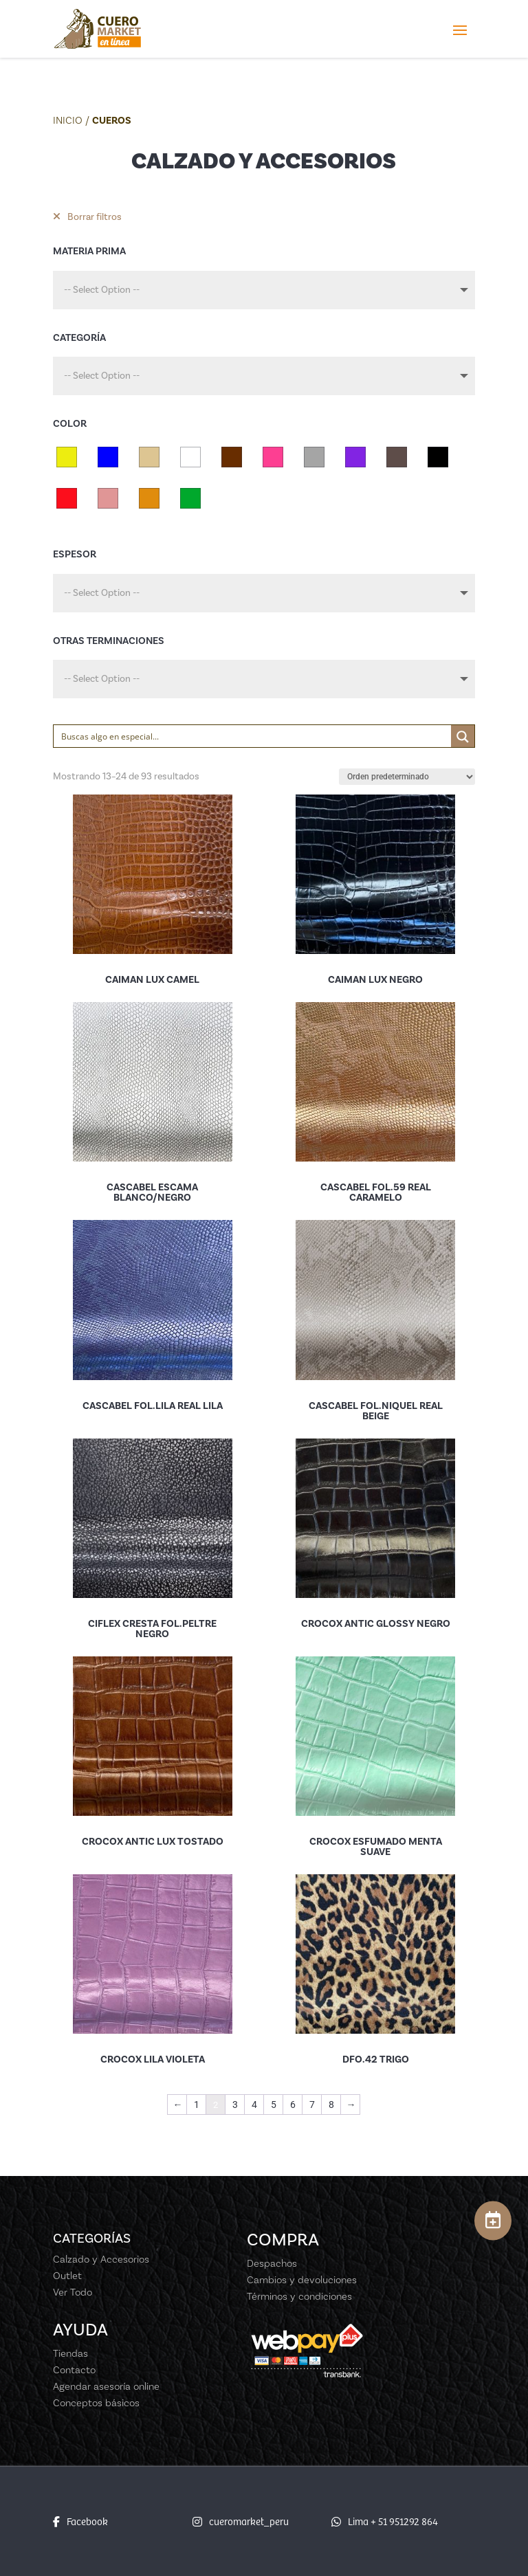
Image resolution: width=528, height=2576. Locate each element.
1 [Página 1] (196, 2104)
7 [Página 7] (312, 2104)
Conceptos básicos (96, 2403)
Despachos (272, 2263)
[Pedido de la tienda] (407, 776)
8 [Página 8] (331, 2104)
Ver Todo (72, 2292)
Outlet (67, 2275)
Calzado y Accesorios (101, 2259)
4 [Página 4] (254, 2104)
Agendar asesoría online (106, 2386)
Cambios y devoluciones (302, 2280)
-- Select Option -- (102, 290)
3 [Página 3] (235, 2104)
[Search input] (253, 736)
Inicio (67, 120)
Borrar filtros (87, 217)
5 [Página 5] (273, 2104)
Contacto (74, 2370)
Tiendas (70, 2353)
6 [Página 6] (293, 2104)
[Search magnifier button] (462, 736)
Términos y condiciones (299, 2296)
